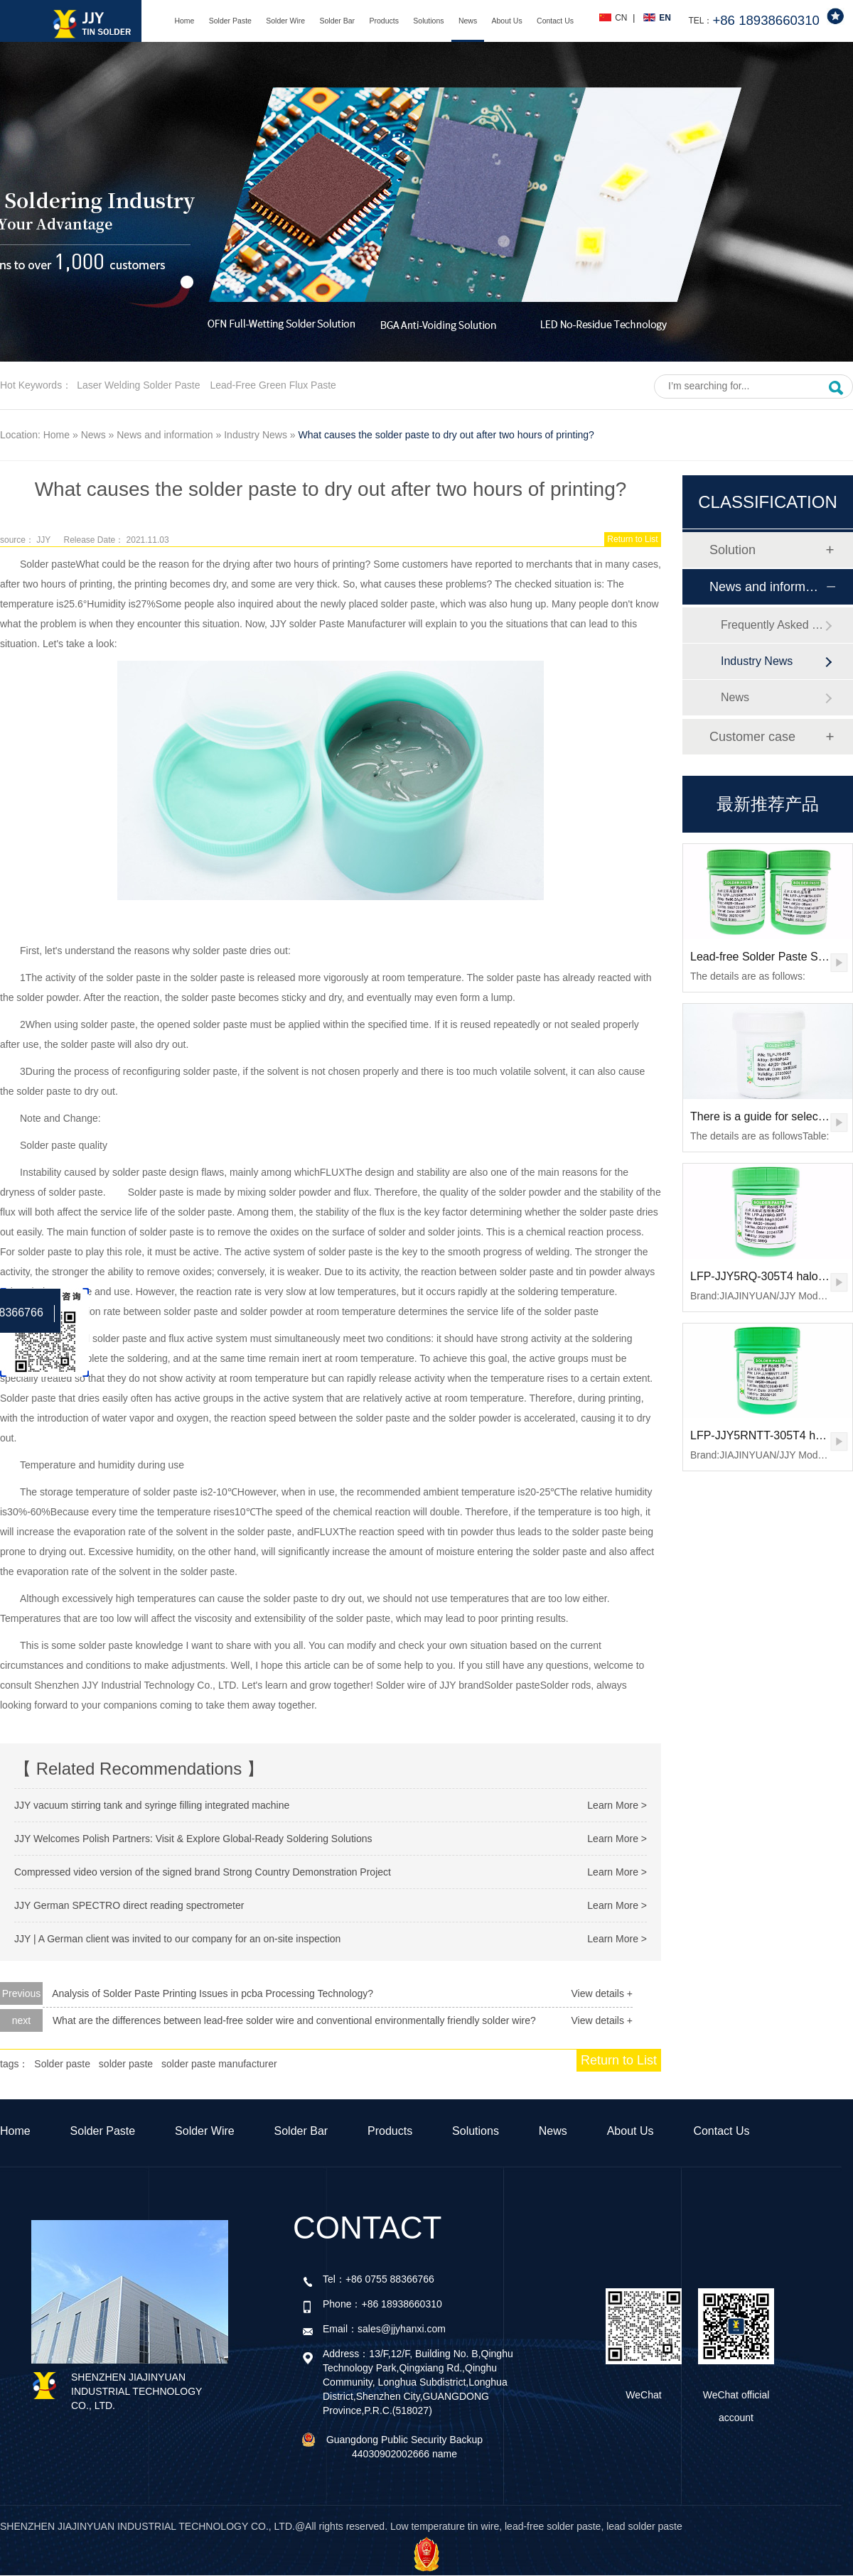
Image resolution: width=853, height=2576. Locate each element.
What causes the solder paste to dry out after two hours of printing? (446, 434)
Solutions (428, 20)
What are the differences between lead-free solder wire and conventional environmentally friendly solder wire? (294, 2020)
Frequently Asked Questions (773, 625)
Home (184, 20)
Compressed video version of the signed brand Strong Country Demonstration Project (202, 1872)
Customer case (752, 737)
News (467, 20)
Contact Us (555, 20)
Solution (732, 550)
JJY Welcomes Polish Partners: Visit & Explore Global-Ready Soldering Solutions (193, 1838)
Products (383, 20)
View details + (602, 1993)
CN (621, 18)
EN (665, 18)
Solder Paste (230, 20)
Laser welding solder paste (138, 385)
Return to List (632, 539)
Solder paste (48, 564)
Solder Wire (285, 20)
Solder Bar (337, 20)
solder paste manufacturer (219, 2063)
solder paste (126, 2063)
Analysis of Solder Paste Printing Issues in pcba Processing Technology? (212, 1993)
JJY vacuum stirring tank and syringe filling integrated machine (151, 1805)
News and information (165, 434)
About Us (507, 20)
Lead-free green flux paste (273, 385)
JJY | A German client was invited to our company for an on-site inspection (177, 1938)
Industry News (255, 434)
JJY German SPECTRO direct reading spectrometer (129, 1905)
